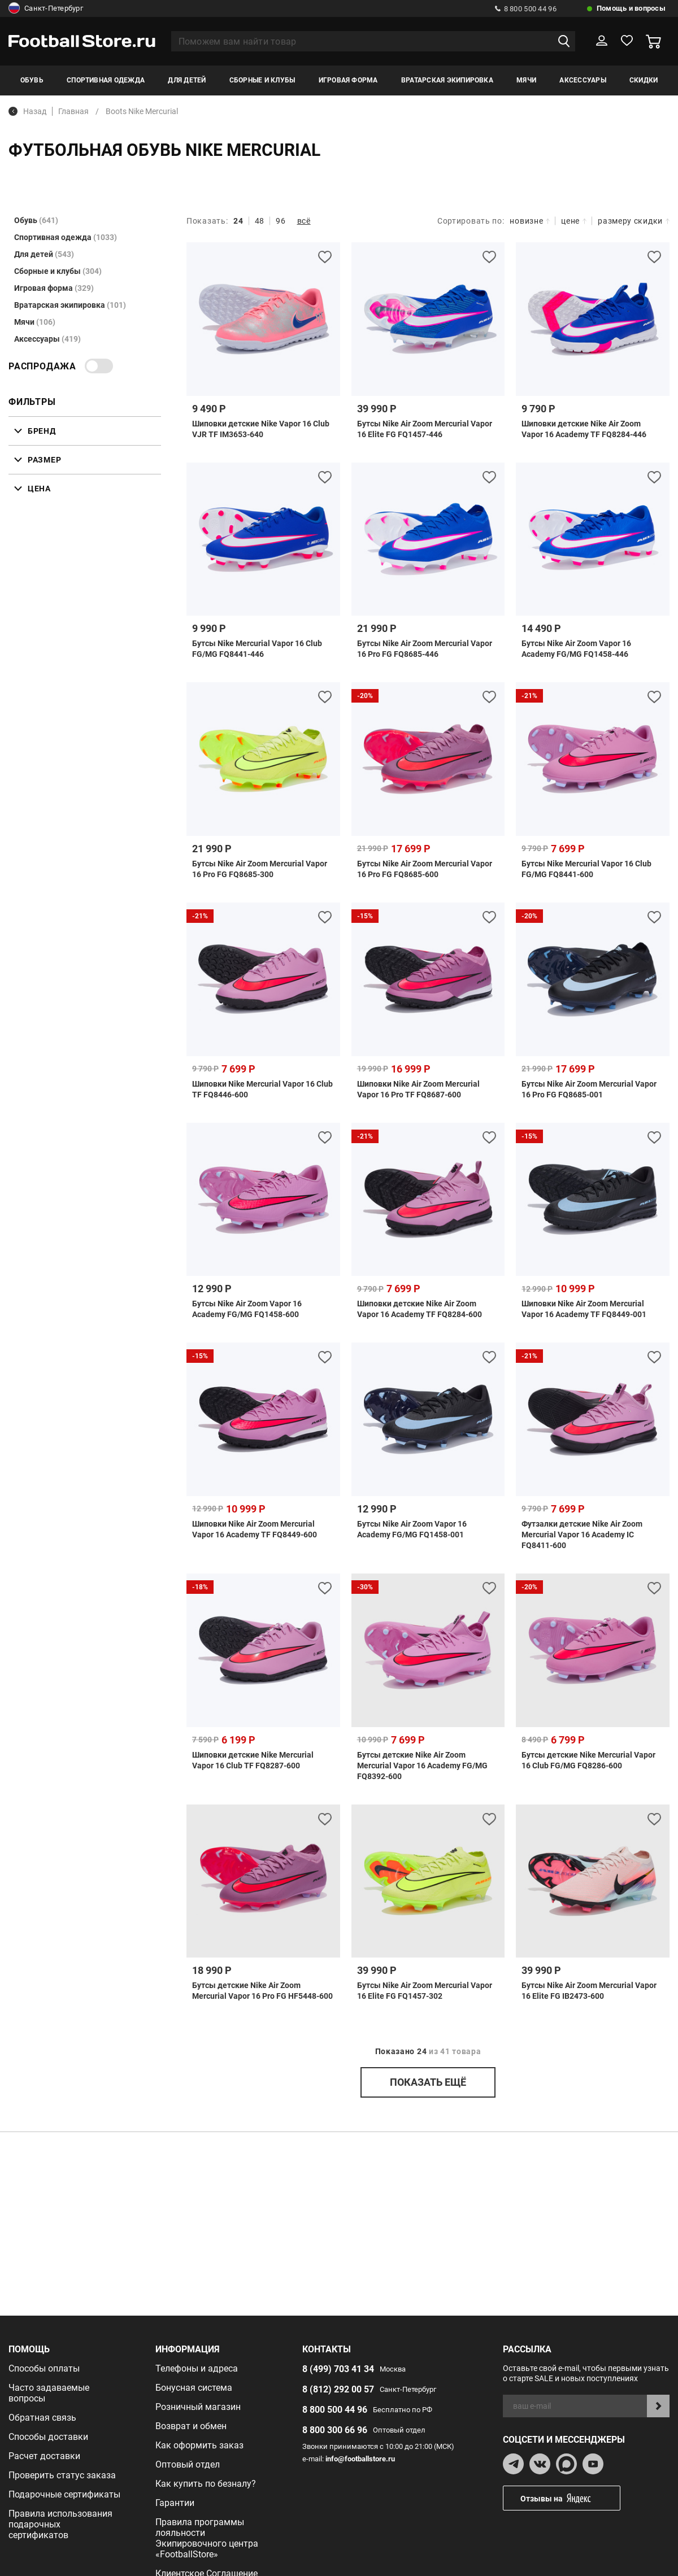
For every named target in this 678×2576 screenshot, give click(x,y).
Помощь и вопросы (631, 8)
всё (304, 220)
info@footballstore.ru (360, 2459)
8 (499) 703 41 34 (338, 2369)
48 (259, 220)
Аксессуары (582, 80)
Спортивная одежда (106, 80)
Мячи (526, 80)
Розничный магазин (198, 2406)
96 (280, 220)
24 (238, 220)
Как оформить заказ (199, 2445)
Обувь (32, 80)
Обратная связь (42, 2417)
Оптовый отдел (187, 2464)
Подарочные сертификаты (64, 2494)
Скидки (643, 80)
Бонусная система (193, 2387)
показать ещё (428, 2082)
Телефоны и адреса (196, 2368)
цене (573, 220)
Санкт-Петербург (45, 8)
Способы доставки (48, 2436)
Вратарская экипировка (447, 80)
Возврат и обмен (191, 2426)
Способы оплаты (44, 2368)
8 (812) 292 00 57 (338, 2389)
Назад (27, 111)
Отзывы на (570, 2498)
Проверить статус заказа (62, 2475)
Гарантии (174, 2502)
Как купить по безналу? (205, 2483)
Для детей (187, 80)
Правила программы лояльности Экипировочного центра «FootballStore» (206, 2538)
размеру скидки (634, 220)
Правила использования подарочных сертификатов (60, 2524)
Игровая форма (348, 80)
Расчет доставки (44, 2456)
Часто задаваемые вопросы (48, 2393)
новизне (530, 220)
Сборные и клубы (262, 80)
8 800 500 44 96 (526, 9)
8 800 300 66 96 (334, 2430)
